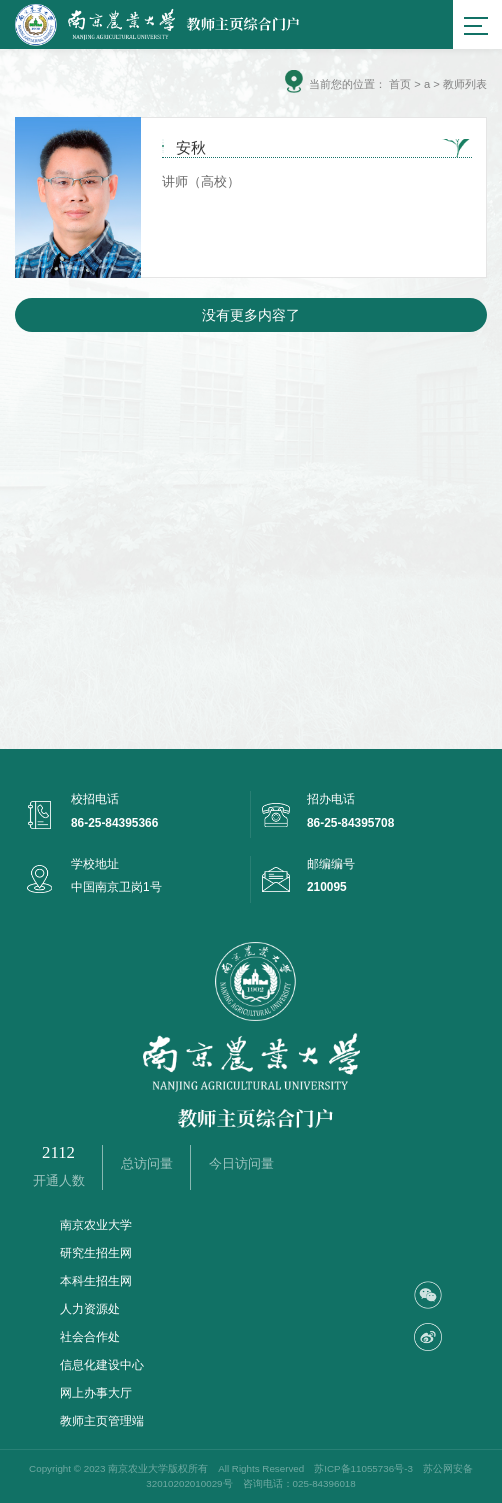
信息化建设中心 (102, 1365)
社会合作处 (90, 1337)
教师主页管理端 (102, 1421)
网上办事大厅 (96, 1393)
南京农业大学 (96, 1225)
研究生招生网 (96, 1253)
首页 (400, 84)
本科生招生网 (96, 1281)
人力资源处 (90, 1309)
